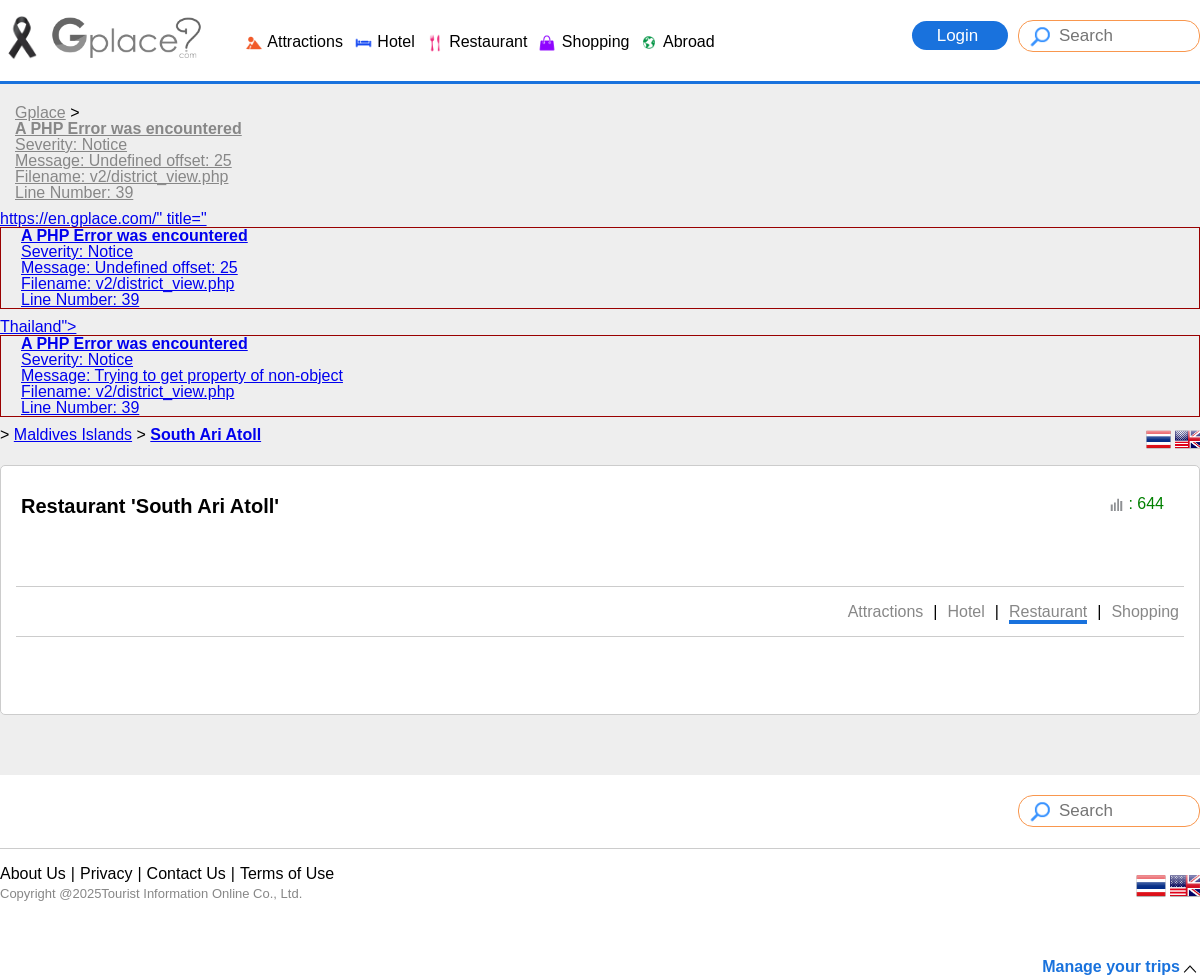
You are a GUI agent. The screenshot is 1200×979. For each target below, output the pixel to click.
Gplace (40, 112)
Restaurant (476, 41)
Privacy (106, 873)
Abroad (676, 41)
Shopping (583, 41)
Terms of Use (287, 873)
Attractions (293, 41)
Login (960, 35)
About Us (33, 873)
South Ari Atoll (205, 434)
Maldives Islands (73, 434)
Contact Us (186, 873)
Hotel (384, 41)
